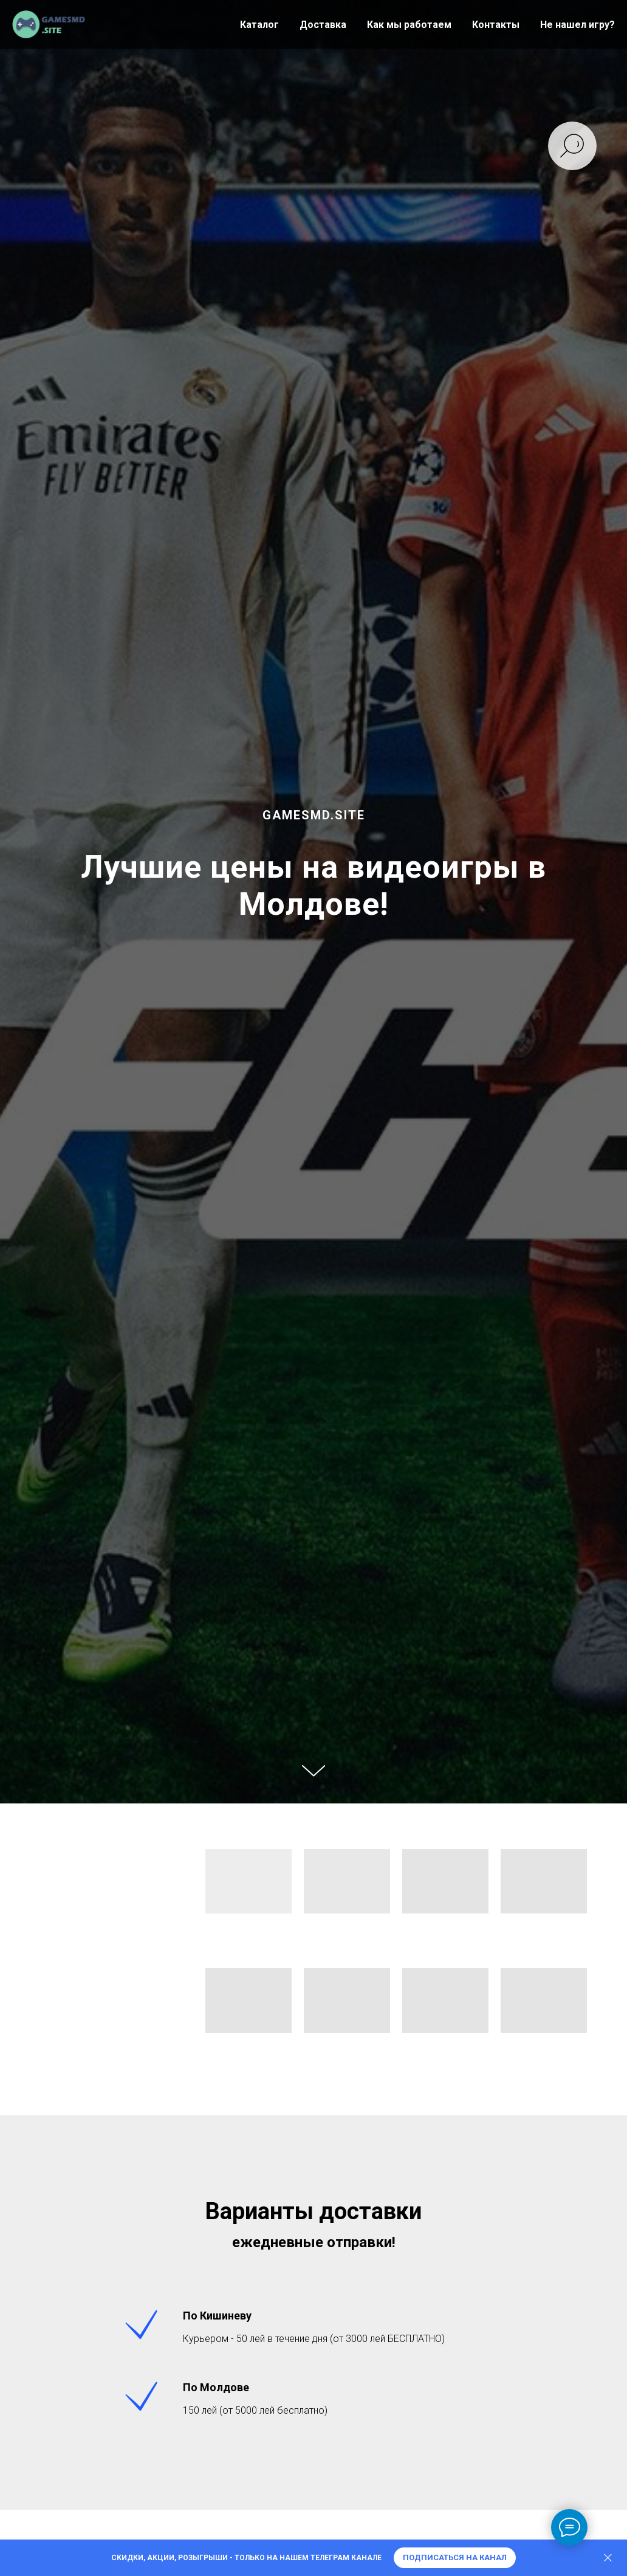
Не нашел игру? (577, 24)
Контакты (495, 24)
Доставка (323, 24)
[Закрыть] (608, 2558)
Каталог (259, 24)
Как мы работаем (409, 24)
